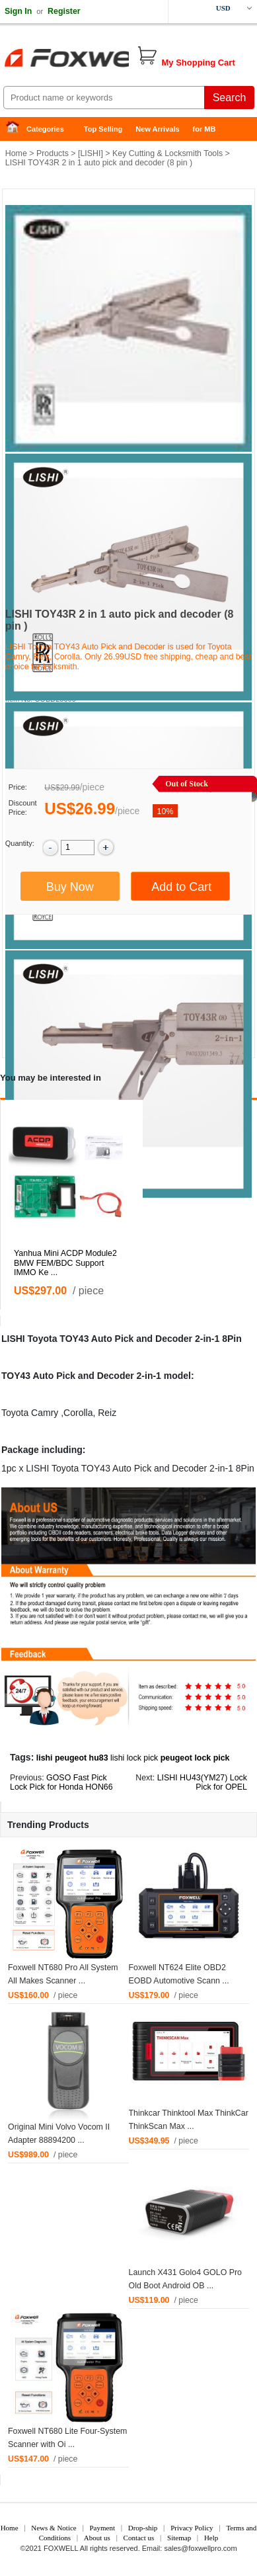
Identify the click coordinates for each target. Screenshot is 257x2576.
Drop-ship (143, 2528)
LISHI (90, 153)
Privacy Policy (191, 2528)
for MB (204, 129)
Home (16, 129)
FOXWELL (61, 2548)
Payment (103, 2528)
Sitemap (179, 2538)
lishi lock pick (134, 1758)
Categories (45, 129)
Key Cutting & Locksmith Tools (167, 153)
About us (97, 2538)
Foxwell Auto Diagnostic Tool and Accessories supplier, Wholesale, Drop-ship (105, 59)
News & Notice (53, 2528)
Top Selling (103, 129)
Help (211, 2538)
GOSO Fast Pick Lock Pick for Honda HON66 (61, 1782)
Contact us (139, 2538)
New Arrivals (157, 129)
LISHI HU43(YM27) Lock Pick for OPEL (202, 1782)
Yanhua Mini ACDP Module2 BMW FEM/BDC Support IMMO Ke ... (65, 1263)
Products (52, 153)
